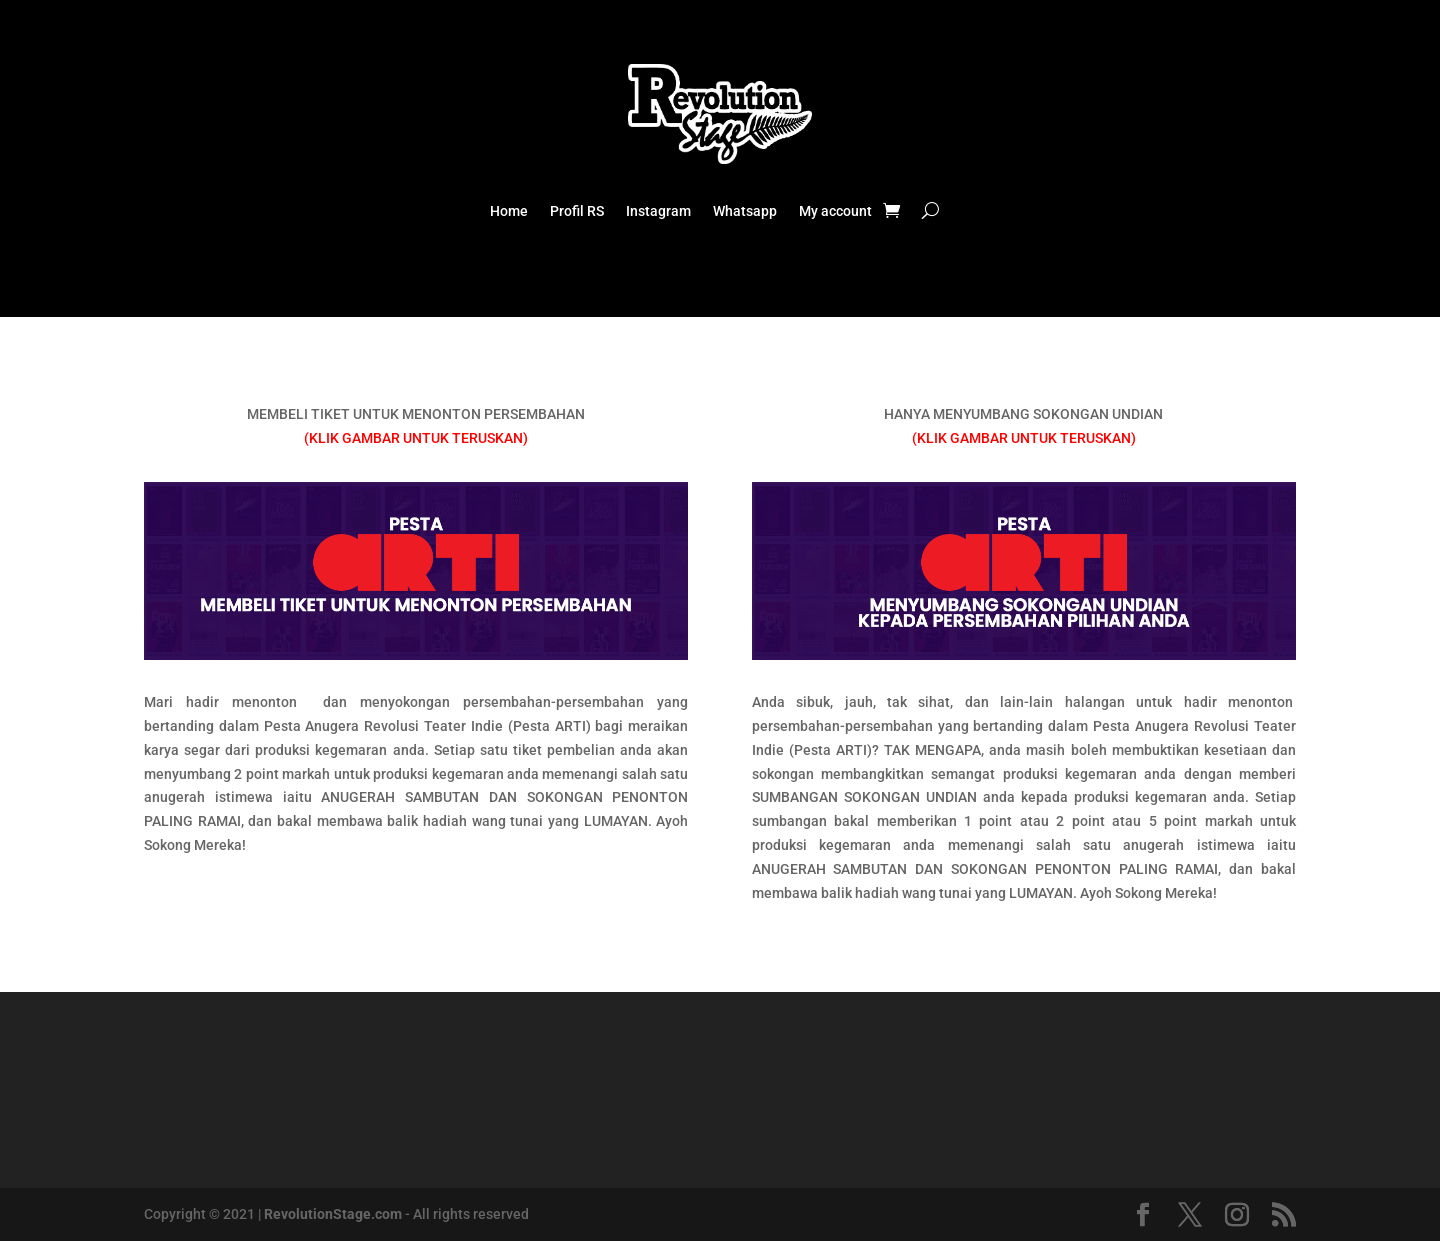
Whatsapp (745, 211)
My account (835, 211)
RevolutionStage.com (333, 1214)
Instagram (658, 211)
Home (509, 211)
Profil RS (577, 211)
